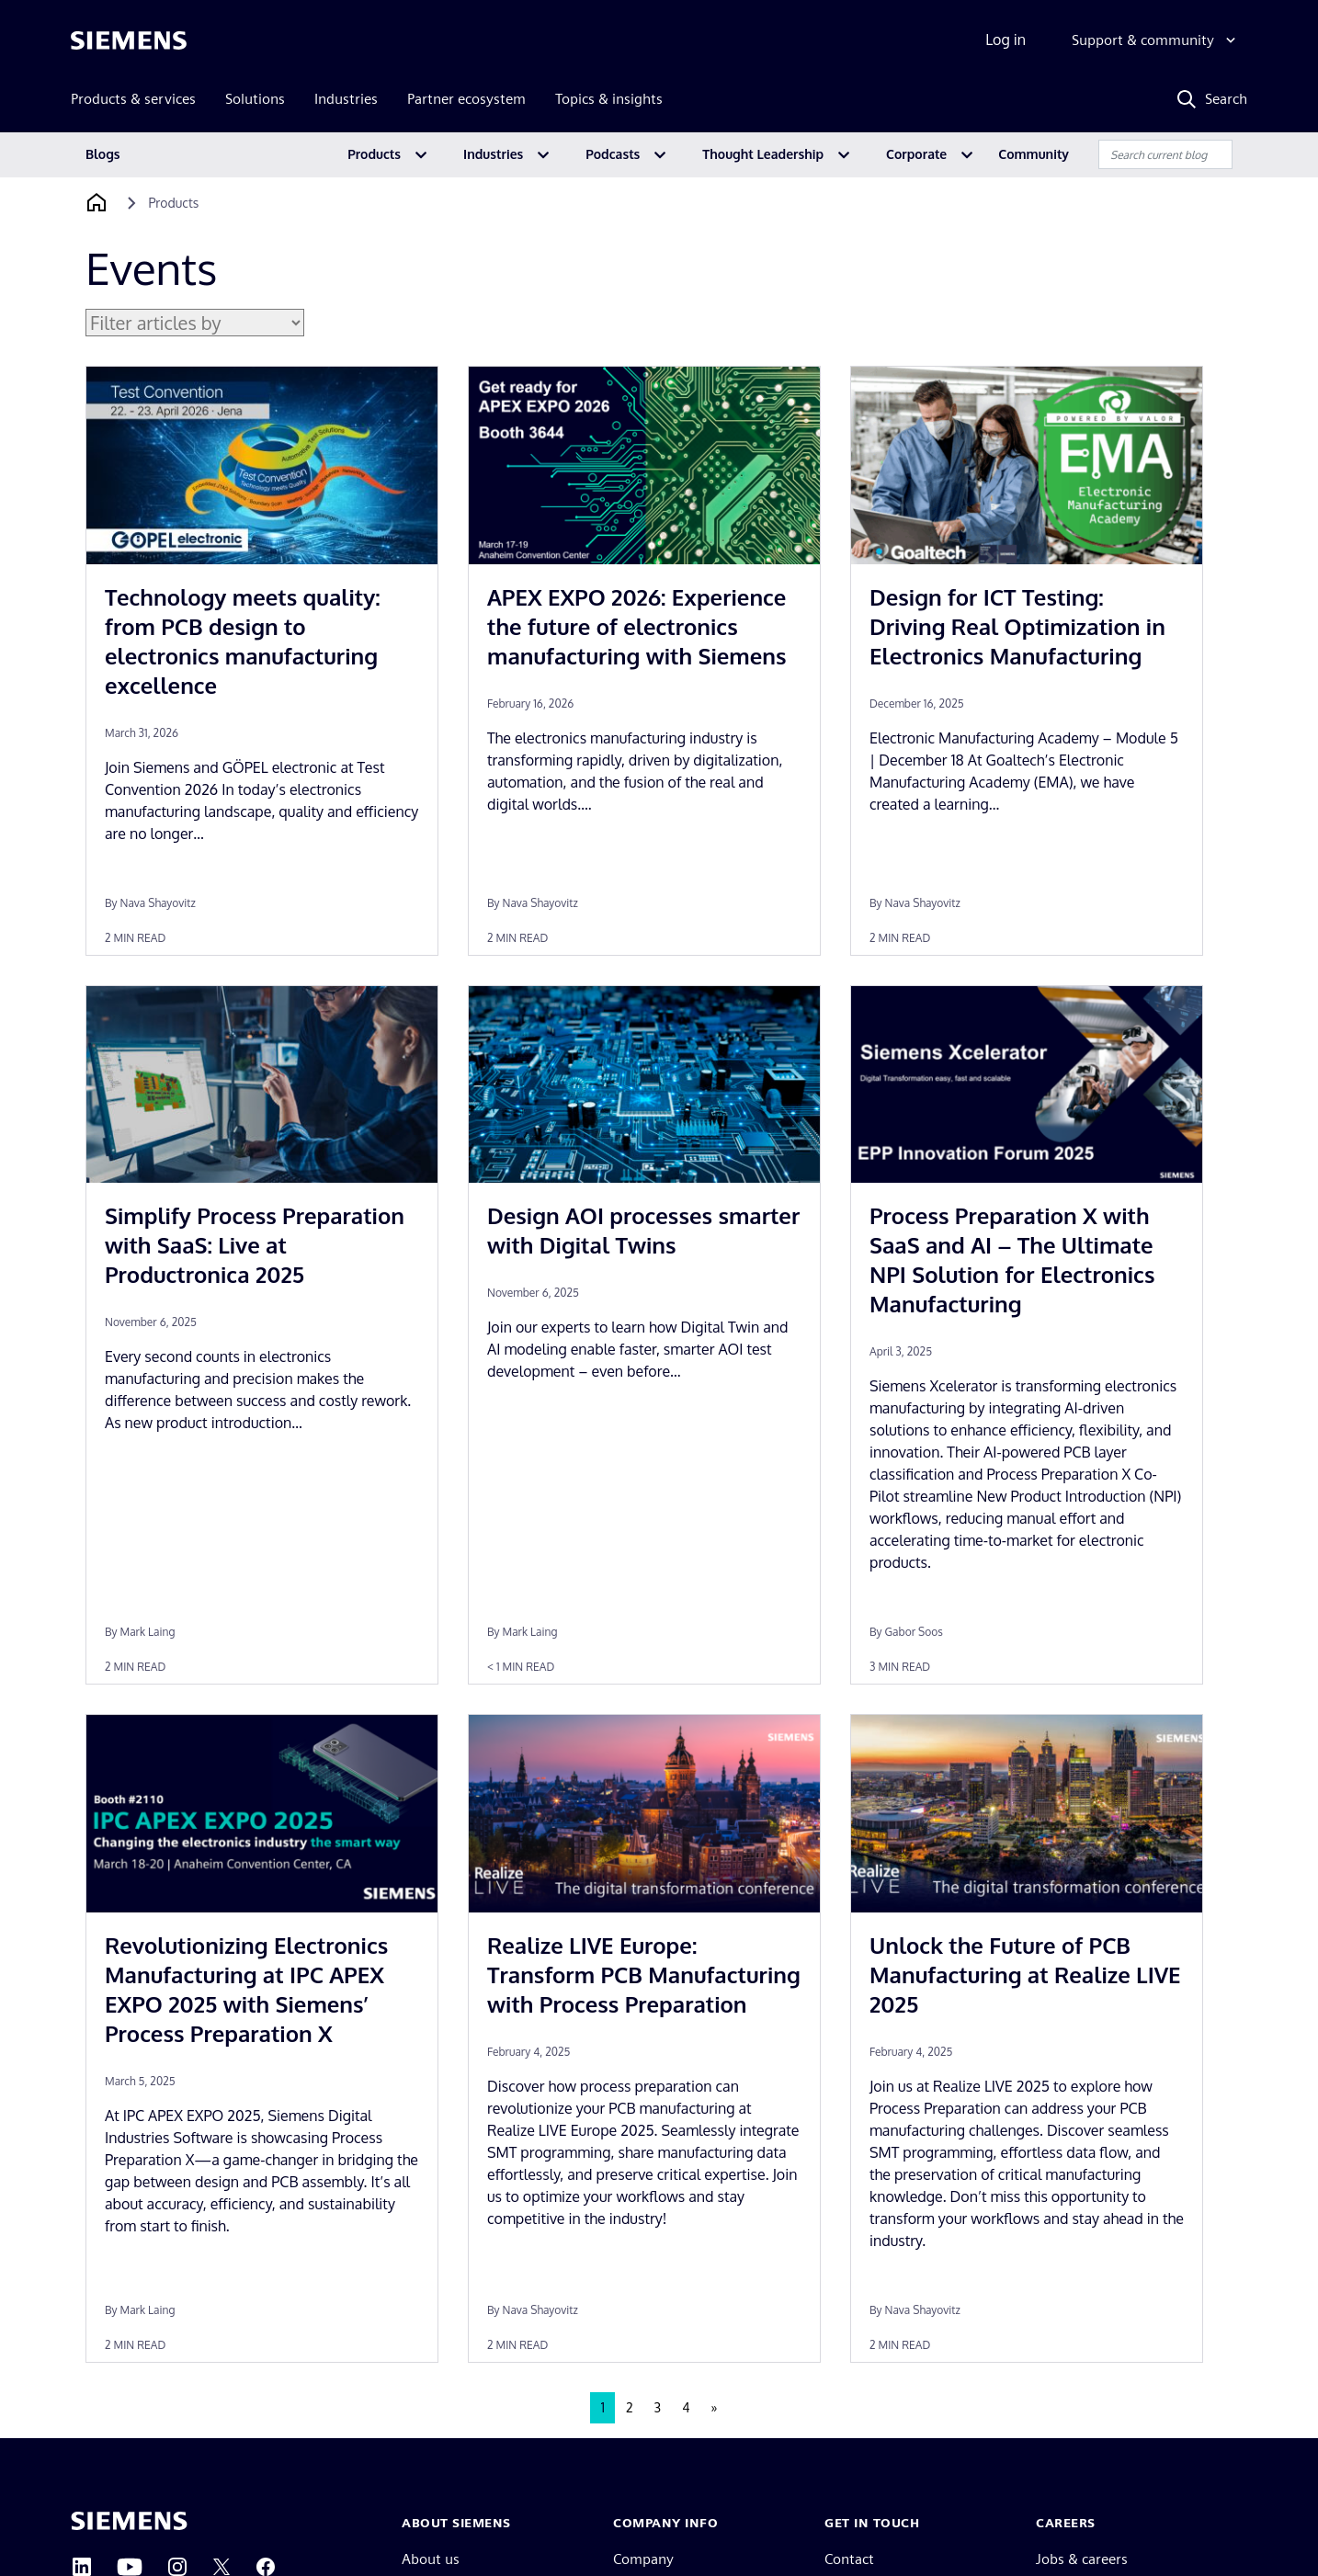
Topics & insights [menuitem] (609, 99)
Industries (493, 154)
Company (643, 2559)
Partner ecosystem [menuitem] (466, 99)
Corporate (916, 154)
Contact (849, 2559)
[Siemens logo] (129, 40)
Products (374, 154)
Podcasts (612, 154)
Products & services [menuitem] (133, 99)
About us (431, 2559)
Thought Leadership (763, 154)
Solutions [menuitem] (255, 99)
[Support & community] (1155, 40)
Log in (1005, 39)
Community (1033, 154)
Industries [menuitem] (346, 99)
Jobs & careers (1082, 2559)
